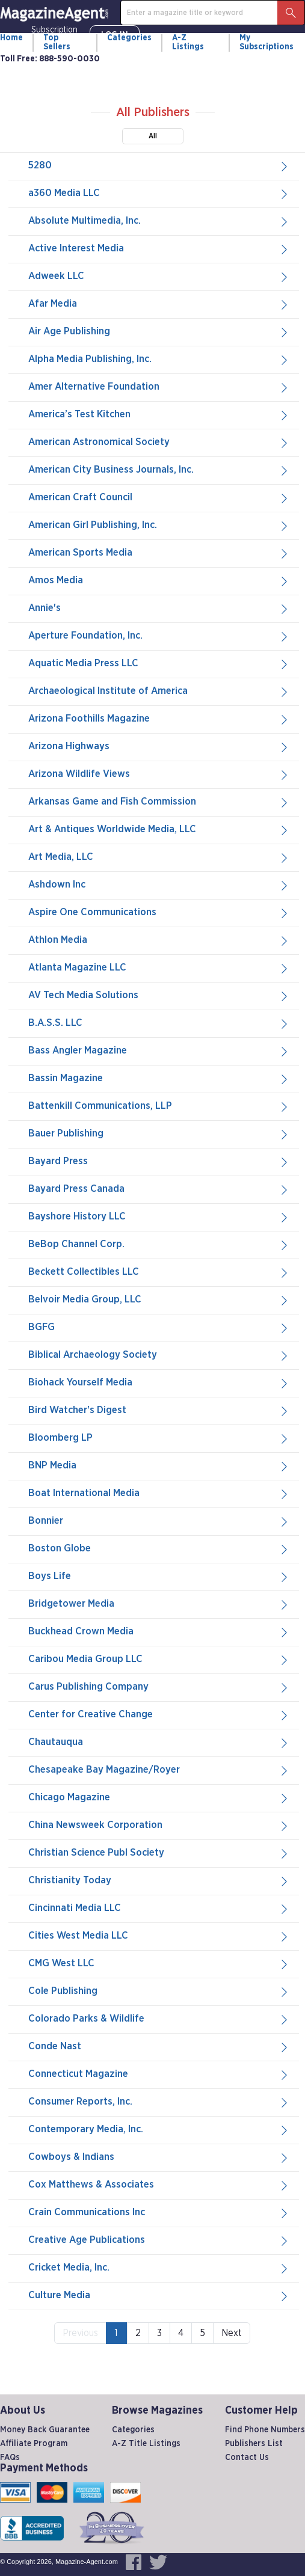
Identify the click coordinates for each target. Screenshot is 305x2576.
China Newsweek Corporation (159, 1826)
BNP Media (159, 1466)
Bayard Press (159, 1162)
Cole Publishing (159, 1992)
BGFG (159, 1328)
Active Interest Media (159, 249)
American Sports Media (159, 553)
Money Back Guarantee (45, 2430)
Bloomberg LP (159, 1438)
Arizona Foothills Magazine (159, 719)
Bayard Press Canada (159, 1189)
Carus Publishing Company (159, 1687)
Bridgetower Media (159, 1604)
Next (231, 2333)
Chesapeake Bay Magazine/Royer (159, 1770)
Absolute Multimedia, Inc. (159, 221)
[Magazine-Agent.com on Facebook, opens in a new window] (134, 2561)
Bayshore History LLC (159, 1217)
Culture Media (159, 2296)
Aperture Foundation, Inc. (159, 636)
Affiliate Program (33, 2444)
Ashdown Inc (159, 885)
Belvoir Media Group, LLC (159, 1300)
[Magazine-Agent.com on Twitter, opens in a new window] (158, 2561)
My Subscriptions (266, 42)
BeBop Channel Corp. (159, 1245)
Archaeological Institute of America (159, 691)
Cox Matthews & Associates (159, 2185)
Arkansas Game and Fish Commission (159, 802)
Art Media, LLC (159, 857)
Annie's (159, 609)
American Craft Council (159, 498)
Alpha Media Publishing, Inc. (159, 360)
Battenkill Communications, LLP (159, 1106)
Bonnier (159, 1521)
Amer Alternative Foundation (159, 387)
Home (11, 38)
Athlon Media (159, 940)
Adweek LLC (159, 277)
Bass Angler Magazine (159, 1051)
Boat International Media (159, 1494)
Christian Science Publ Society (159, 1853)
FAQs (10, 2457)
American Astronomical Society (159, 443)
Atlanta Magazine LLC (159, 968)
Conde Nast (159, 2047)
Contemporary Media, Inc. (159, 2130)
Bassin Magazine (159, 1079)
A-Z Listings (188, 42)
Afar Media (159, 304)
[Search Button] (290, 13)
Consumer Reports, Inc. (159, 2102)
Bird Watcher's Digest (159, 1411)
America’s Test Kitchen (159, 415)
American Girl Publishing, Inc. (159, 526)
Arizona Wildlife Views (159, 774)
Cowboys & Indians (159, 2157)
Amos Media (159, 581)
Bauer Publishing (159, 1134)
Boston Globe (159, 1549)
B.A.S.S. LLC (159, 1023)
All (153, 136)
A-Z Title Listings (146, 2444)
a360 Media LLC (159, 194)
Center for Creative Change (159, 1715)
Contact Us (247, 2457)
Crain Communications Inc (159, 2213)
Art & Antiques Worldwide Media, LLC (159, 830)
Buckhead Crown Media (159, 1632)
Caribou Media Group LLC (159, 1660)
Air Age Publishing (159, 332)
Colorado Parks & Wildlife (159, 2019)
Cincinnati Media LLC (159, 1909)
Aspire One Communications (159, 913)
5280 (159, 166)
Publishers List (254, 2444)
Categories (129, 38)
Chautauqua (159, 1743)
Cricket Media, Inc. (159, 2268)
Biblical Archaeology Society (159, 1355)
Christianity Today (159, 1881)
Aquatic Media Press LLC (159, 664)
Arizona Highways (159, 747)
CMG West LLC (159, 1964)
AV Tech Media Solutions (159, 996)
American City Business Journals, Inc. (159, 470)
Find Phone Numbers (265, 2430)
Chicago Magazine (159, 1798)
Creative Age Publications (159, 2240)
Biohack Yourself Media (159, 1383)
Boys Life (159, 1577)
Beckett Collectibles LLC (159, 1272)
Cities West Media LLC (159, 1936)
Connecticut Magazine (159, 2074)
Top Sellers (56, 42)
